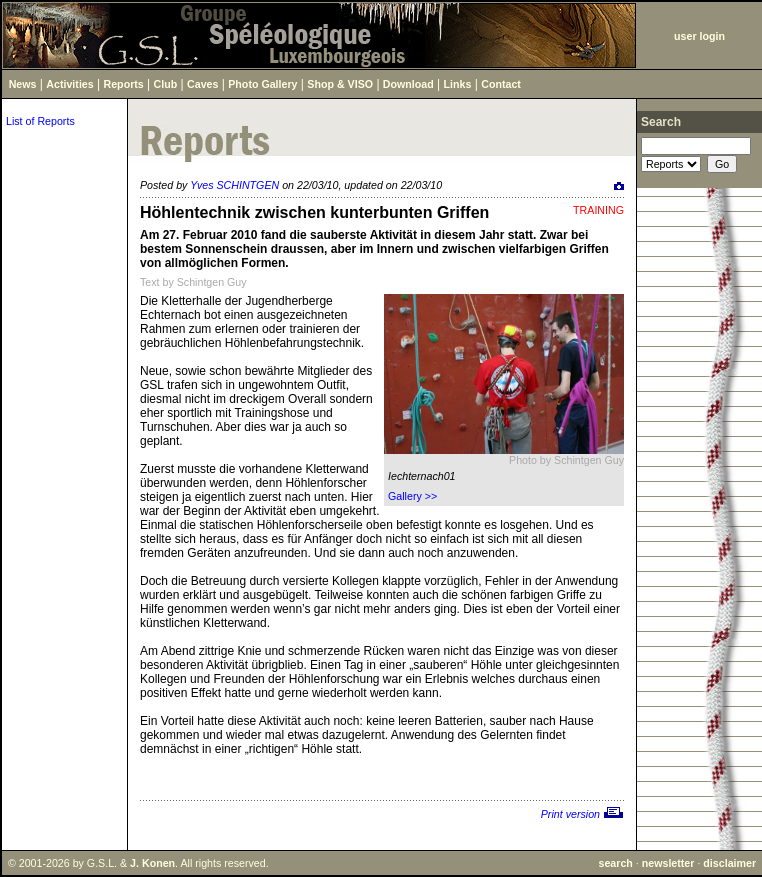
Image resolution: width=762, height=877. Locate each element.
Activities (69, 84)
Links (458, 84)
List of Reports (40, 121)
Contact (501, 84)
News (23, 84)
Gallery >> (412, 496)
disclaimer (729, 863)
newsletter (668, 863)
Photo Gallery (262, 84)
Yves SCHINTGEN (234, 185)
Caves (202, 84)
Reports (124, 84)
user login (699, 36)
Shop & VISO (340, 84)
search (615, 863)
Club (166, 84)
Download (408, 84)
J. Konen (152, 863)
